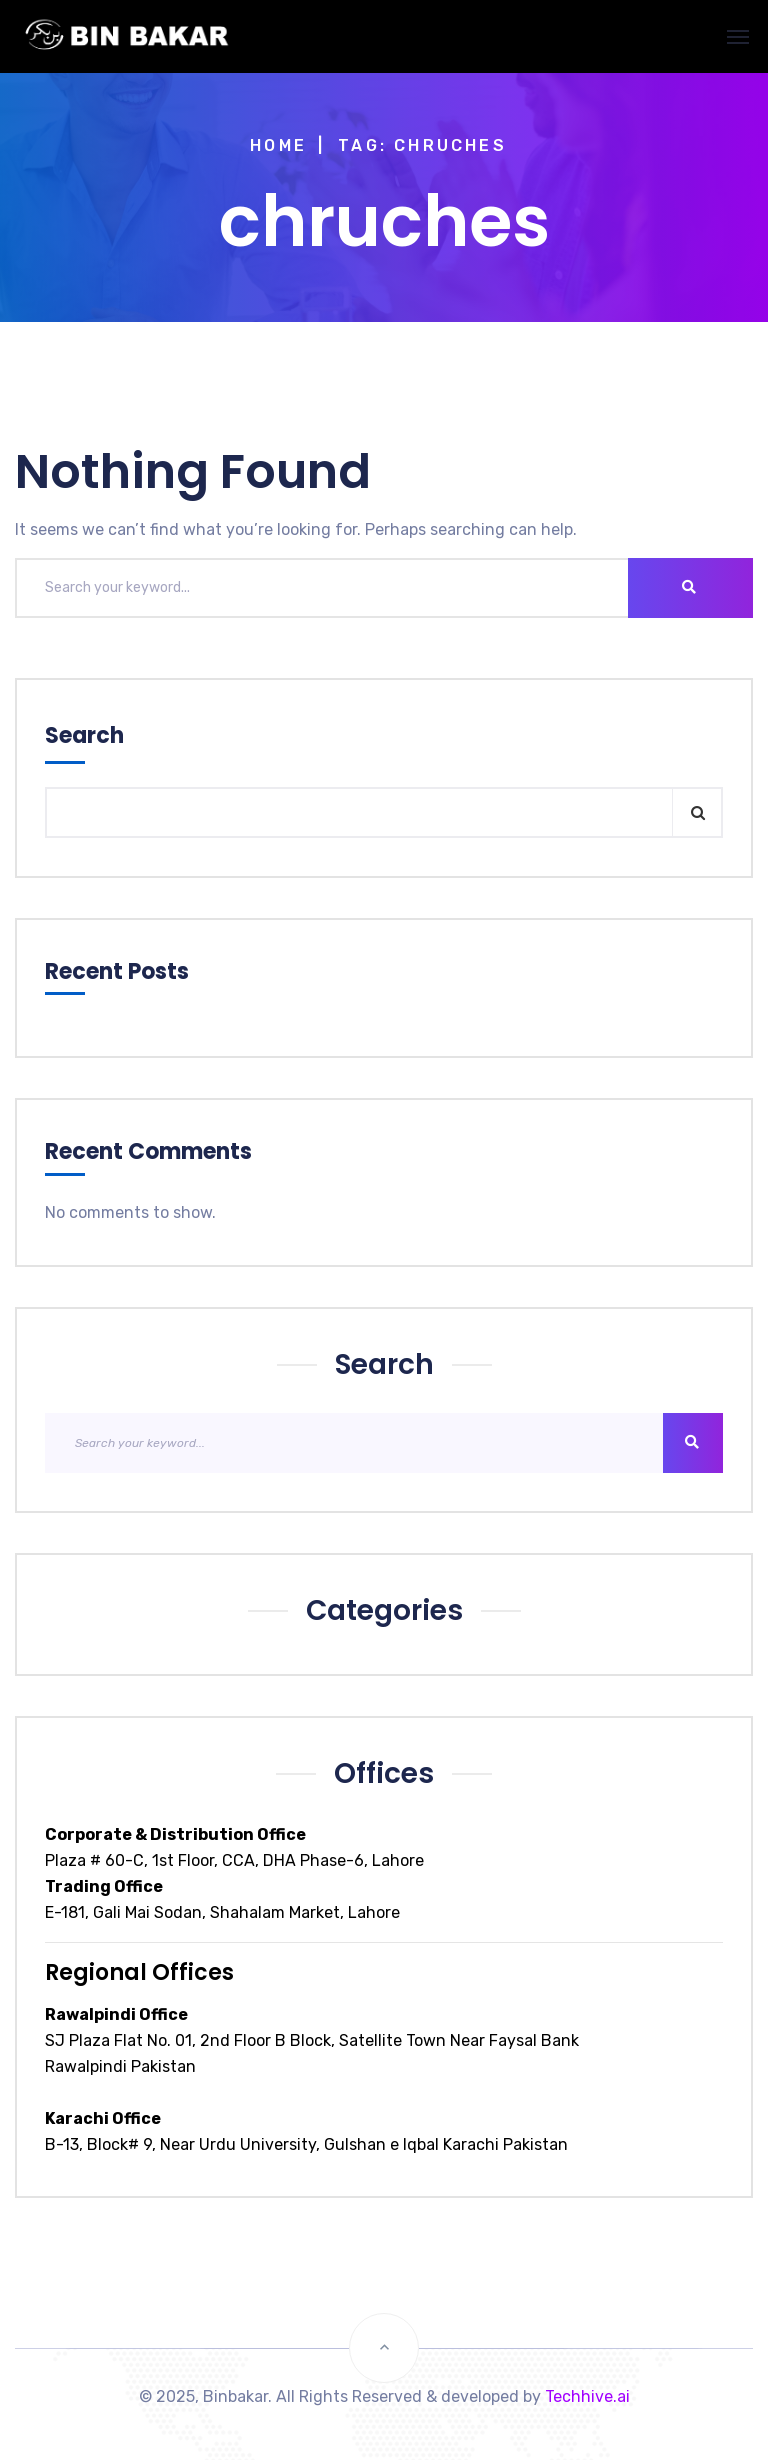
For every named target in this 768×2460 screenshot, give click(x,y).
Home (278, 145)
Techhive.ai (587, 2396)
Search (84, 735)
